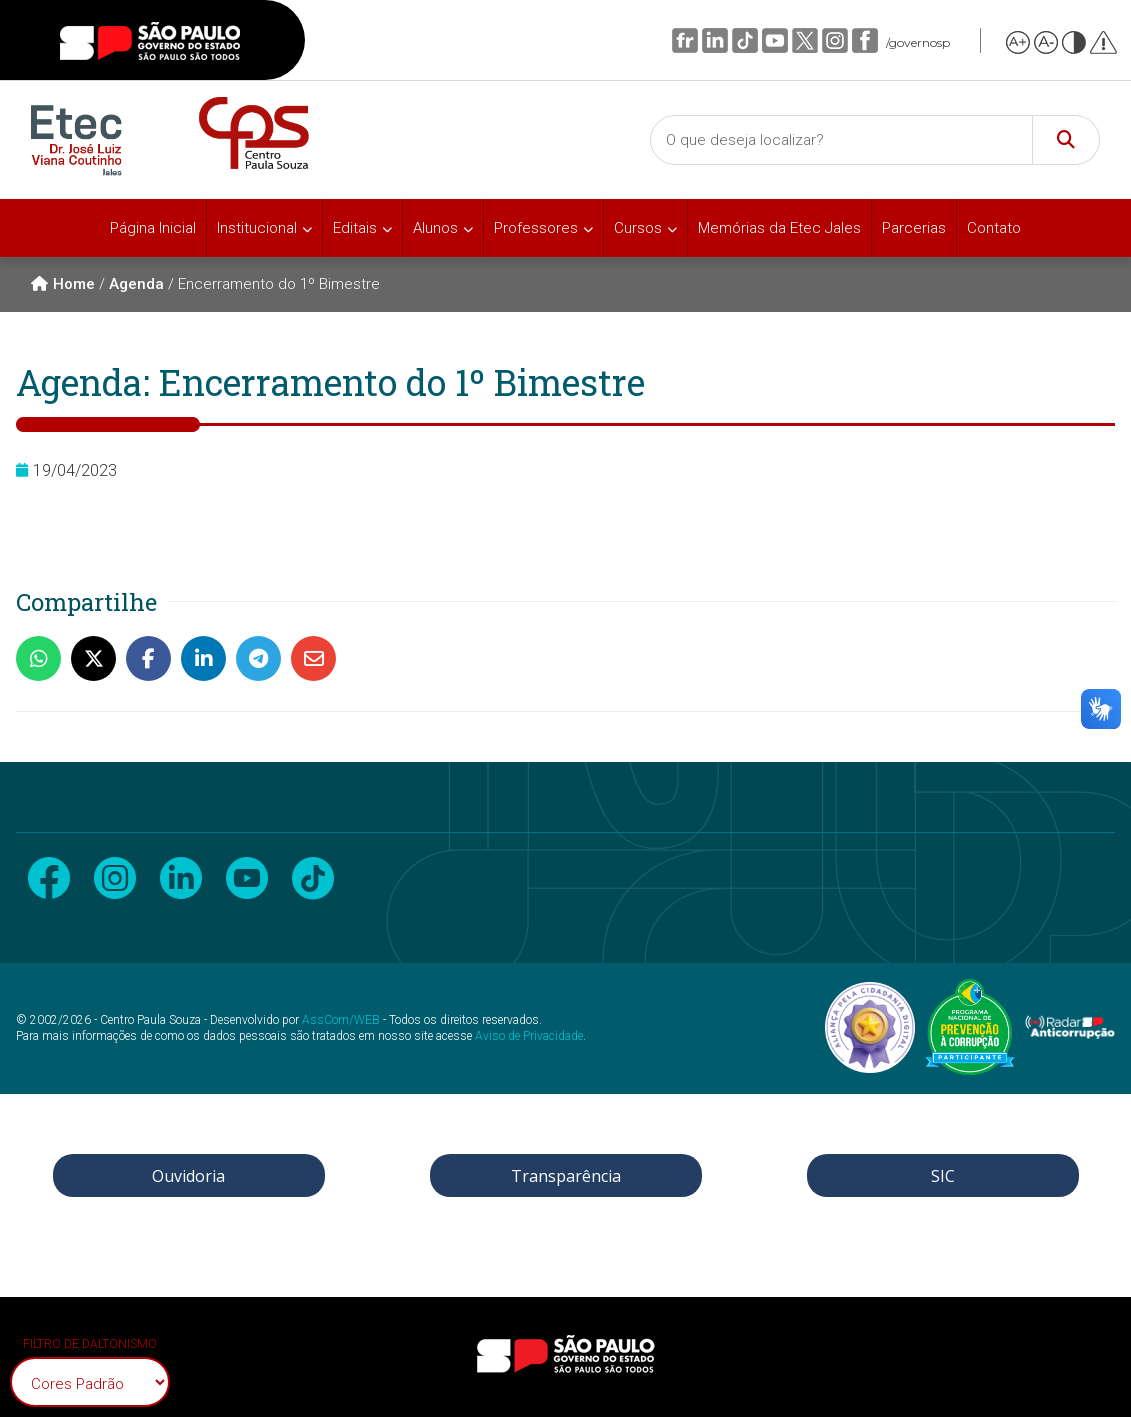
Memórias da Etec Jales (779, 228)
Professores (536, 228)
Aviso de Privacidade (529, 1036)
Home (63, 284)
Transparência (566, 1176)
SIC (943, 1176)
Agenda (136, 284)
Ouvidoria (188, 1176)
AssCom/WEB (341, 1020)
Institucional (257, 228)
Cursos (638, 228)
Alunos (435, 228)
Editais (355, 228)
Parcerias (914, 228)
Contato (994, 228)
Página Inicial (153, 228)
